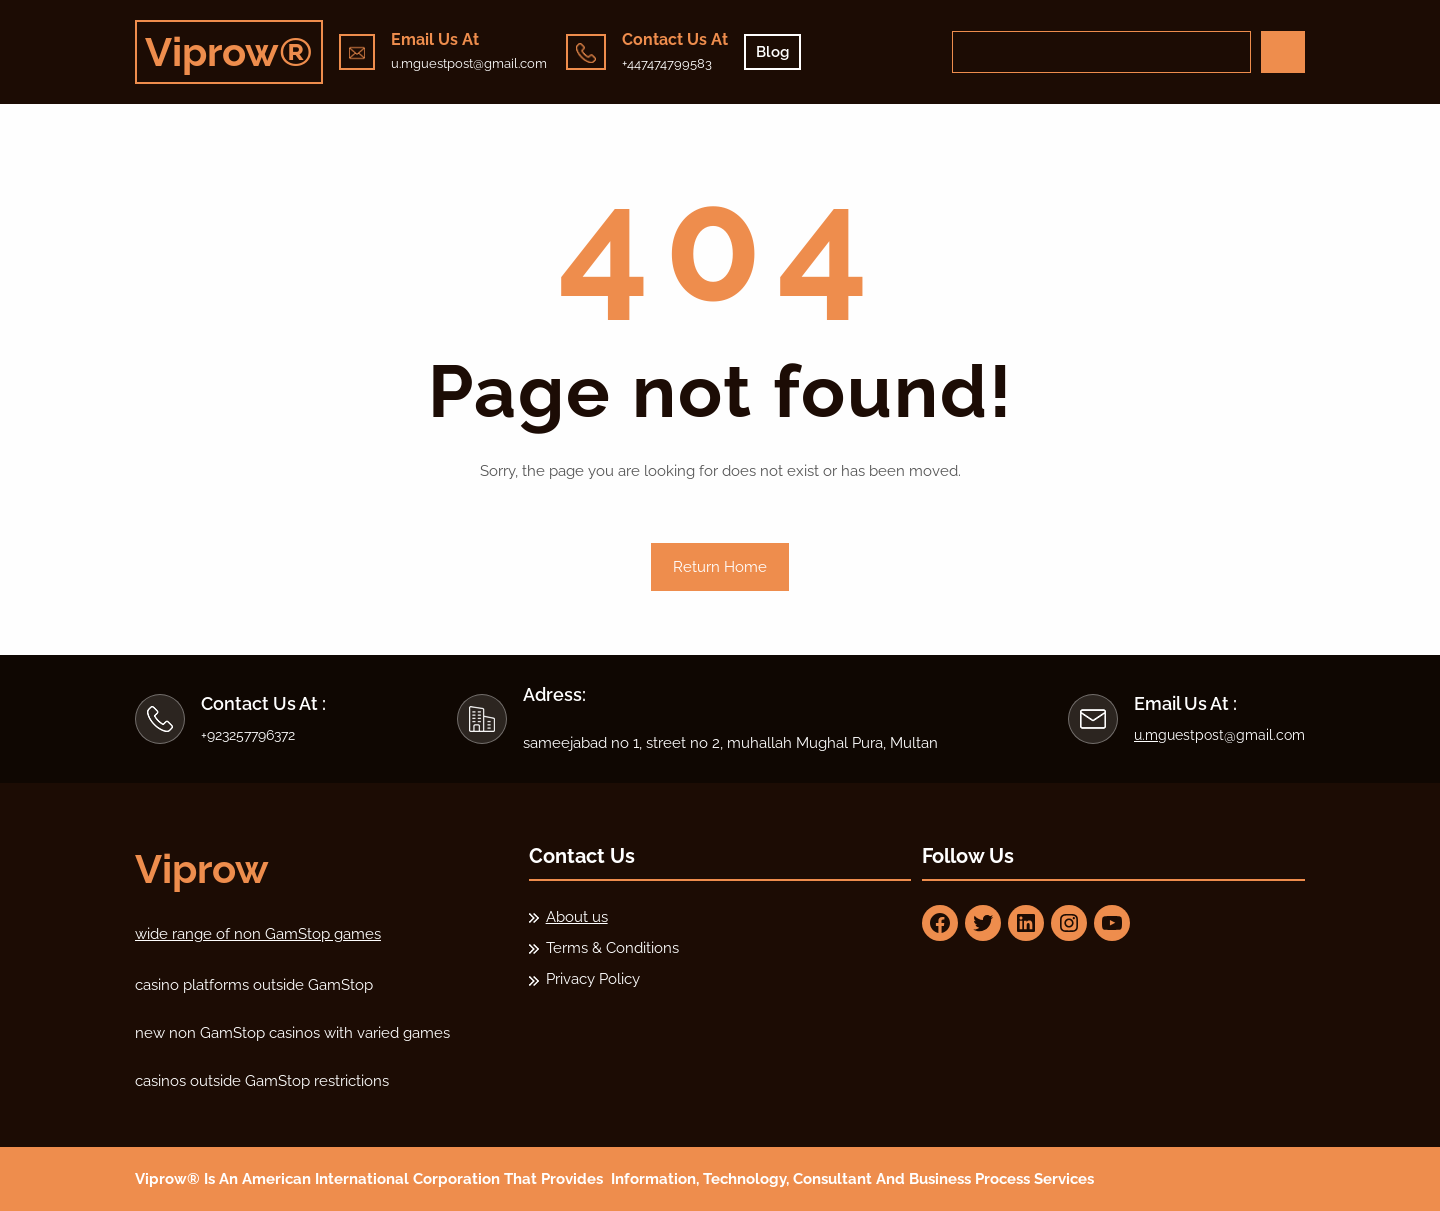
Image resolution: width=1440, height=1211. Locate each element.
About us (577, 917)
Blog (772, 52)
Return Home (720, 567)
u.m (1146, 735)
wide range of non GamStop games (258, 934)
